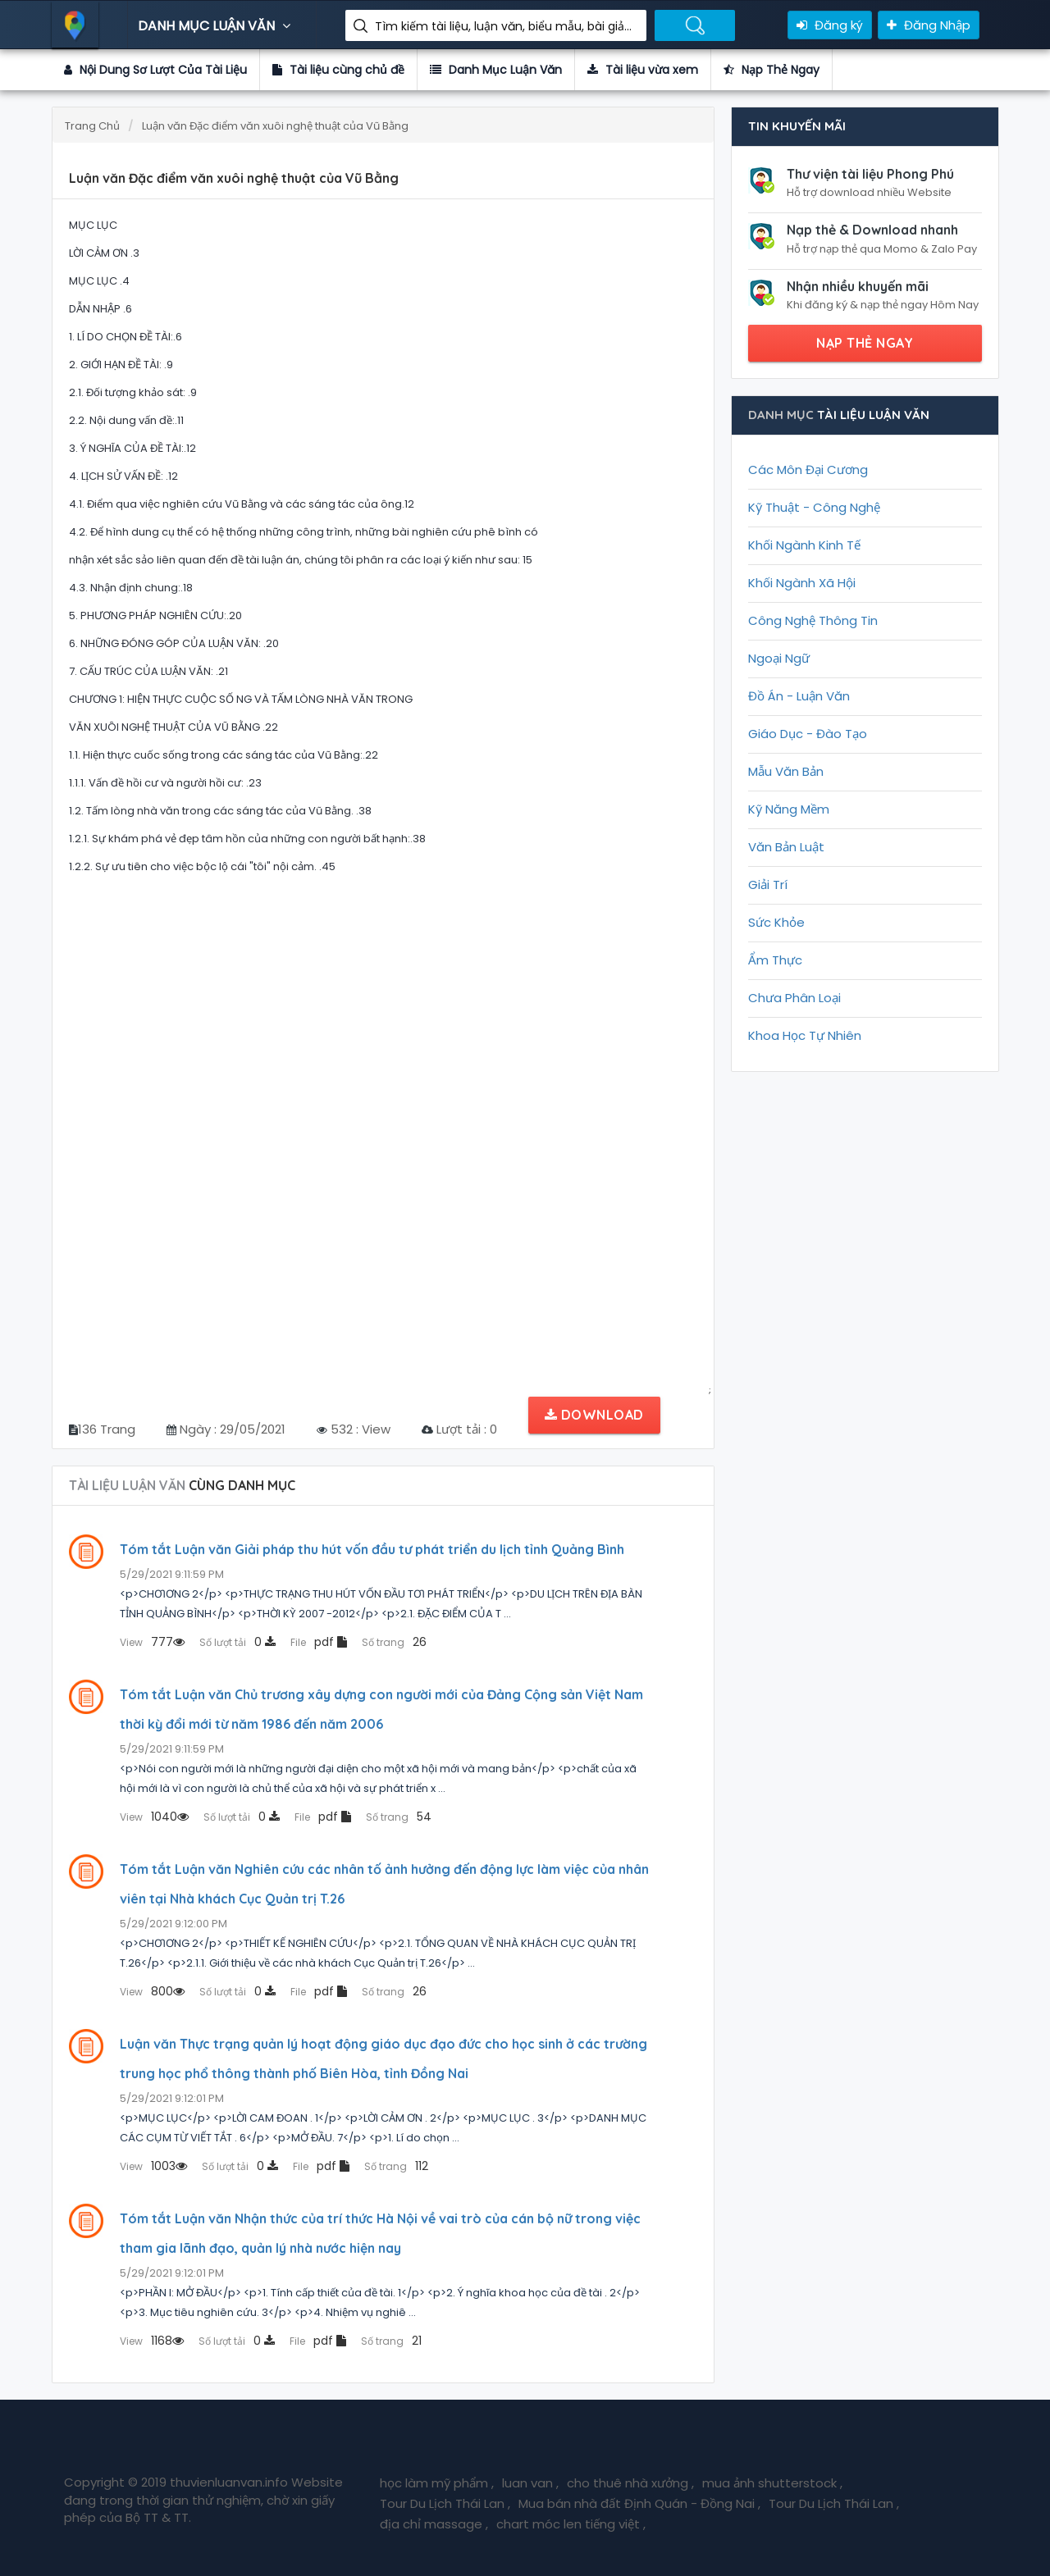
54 (398, 1816)
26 (394, 1642)
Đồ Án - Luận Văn (799, 695)
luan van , (530, 2483)
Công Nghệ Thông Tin (813, 620)
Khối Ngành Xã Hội (802, 582)
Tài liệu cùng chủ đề (338, 70)
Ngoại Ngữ (779, 658)
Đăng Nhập (928, 25)
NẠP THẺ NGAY (864, 343)
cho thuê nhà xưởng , (630, 2483)
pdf (318, 1642)
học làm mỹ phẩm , (437, 2483)
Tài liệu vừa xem (642, 70)
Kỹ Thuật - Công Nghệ (814, 507)
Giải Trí (768, 884)
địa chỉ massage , (434, 2524)
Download (594, 1415)
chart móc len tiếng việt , (571, 2524)
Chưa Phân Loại (794, 997)
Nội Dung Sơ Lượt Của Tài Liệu (155, 70)
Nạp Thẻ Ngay (771, 70)
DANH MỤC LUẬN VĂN (216, 25)
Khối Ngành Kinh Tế (804, 545)
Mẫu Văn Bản (786, 771)
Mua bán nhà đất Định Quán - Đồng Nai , (639, 2503)
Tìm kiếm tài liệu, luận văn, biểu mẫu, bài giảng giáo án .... (504, 26)
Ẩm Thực (775, 960)
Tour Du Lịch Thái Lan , (445, 2503)
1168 (152, 2340)
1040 (154, 1816)
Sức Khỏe (776, 922)
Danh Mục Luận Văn (496, 70)
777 (152, 1642)
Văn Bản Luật (786, 846)
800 (152, 1991)
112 (396, 2166)
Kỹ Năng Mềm (788, 809)
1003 (153, 2166)
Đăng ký (830, 25)
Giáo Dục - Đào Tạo (807, 733)
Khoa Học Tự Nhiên (804, 1035)
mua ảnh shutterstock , (772, 2483)
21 (391, 2340)
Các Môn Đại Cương (808, 469)
